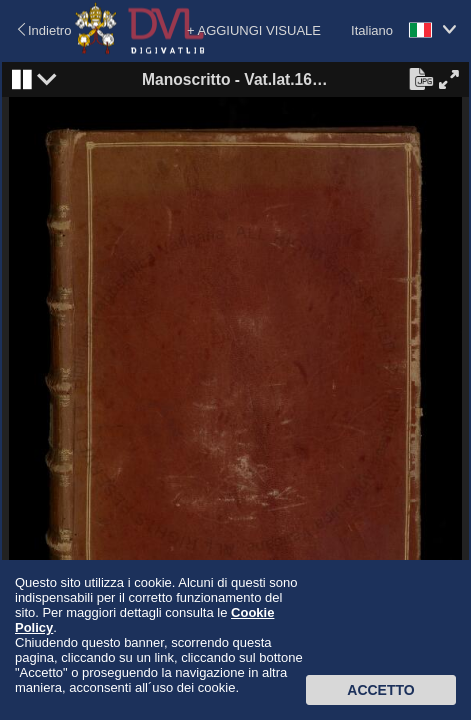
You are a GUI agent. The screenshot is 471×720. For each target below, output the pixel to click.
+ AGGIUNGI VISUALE (254, 30)
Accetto (380, 690)
